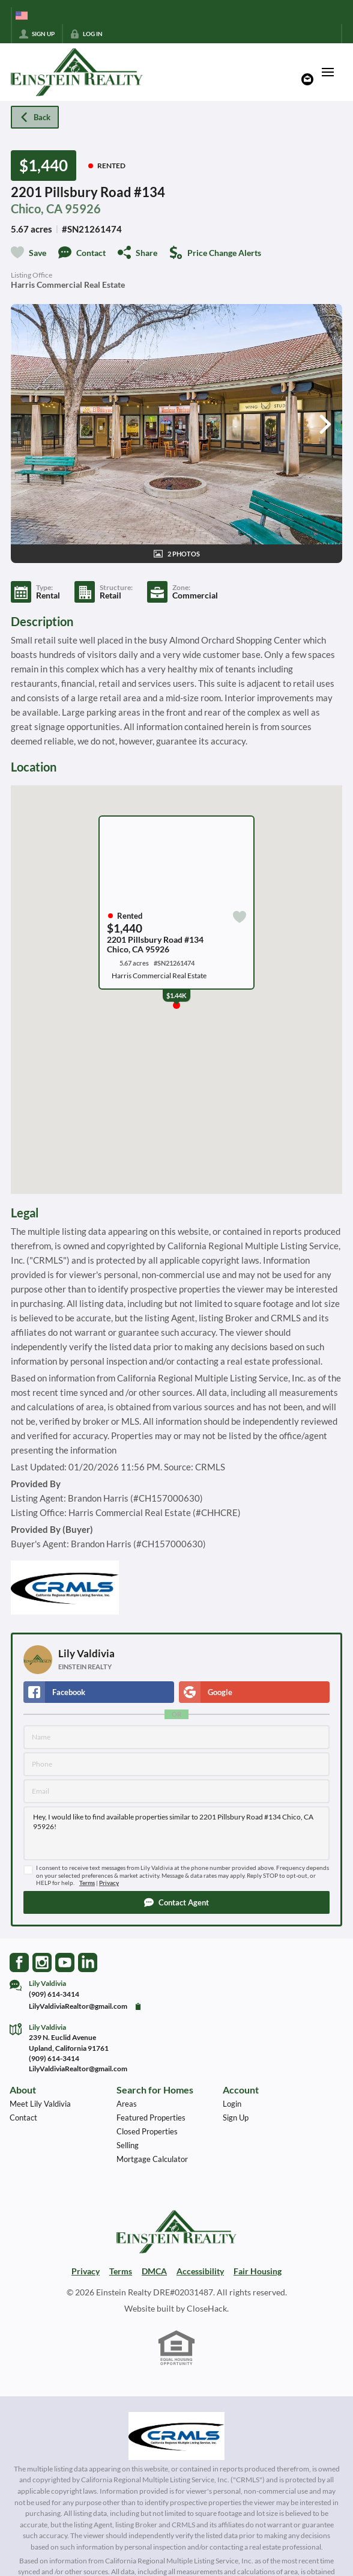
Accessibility (200, 2271)
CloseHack (207, 2308)
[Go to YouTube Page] (64, 1961)
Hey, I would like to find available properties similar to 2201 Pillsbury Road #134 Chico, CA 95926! (176, 1833)
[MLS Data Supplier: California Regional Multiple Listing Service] (176, 2436)
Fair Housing (258, 2271)
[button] (176, 1902)
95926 (83, 208)
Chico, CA (36, 208)
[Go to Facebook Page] (19, 1961)
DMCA (154, 2271)
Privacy (109, 1883)
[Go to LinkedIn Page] (87, 1961)
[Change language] (21, 15)
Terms (87, 1883)
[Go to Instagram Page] (42, 1961)
